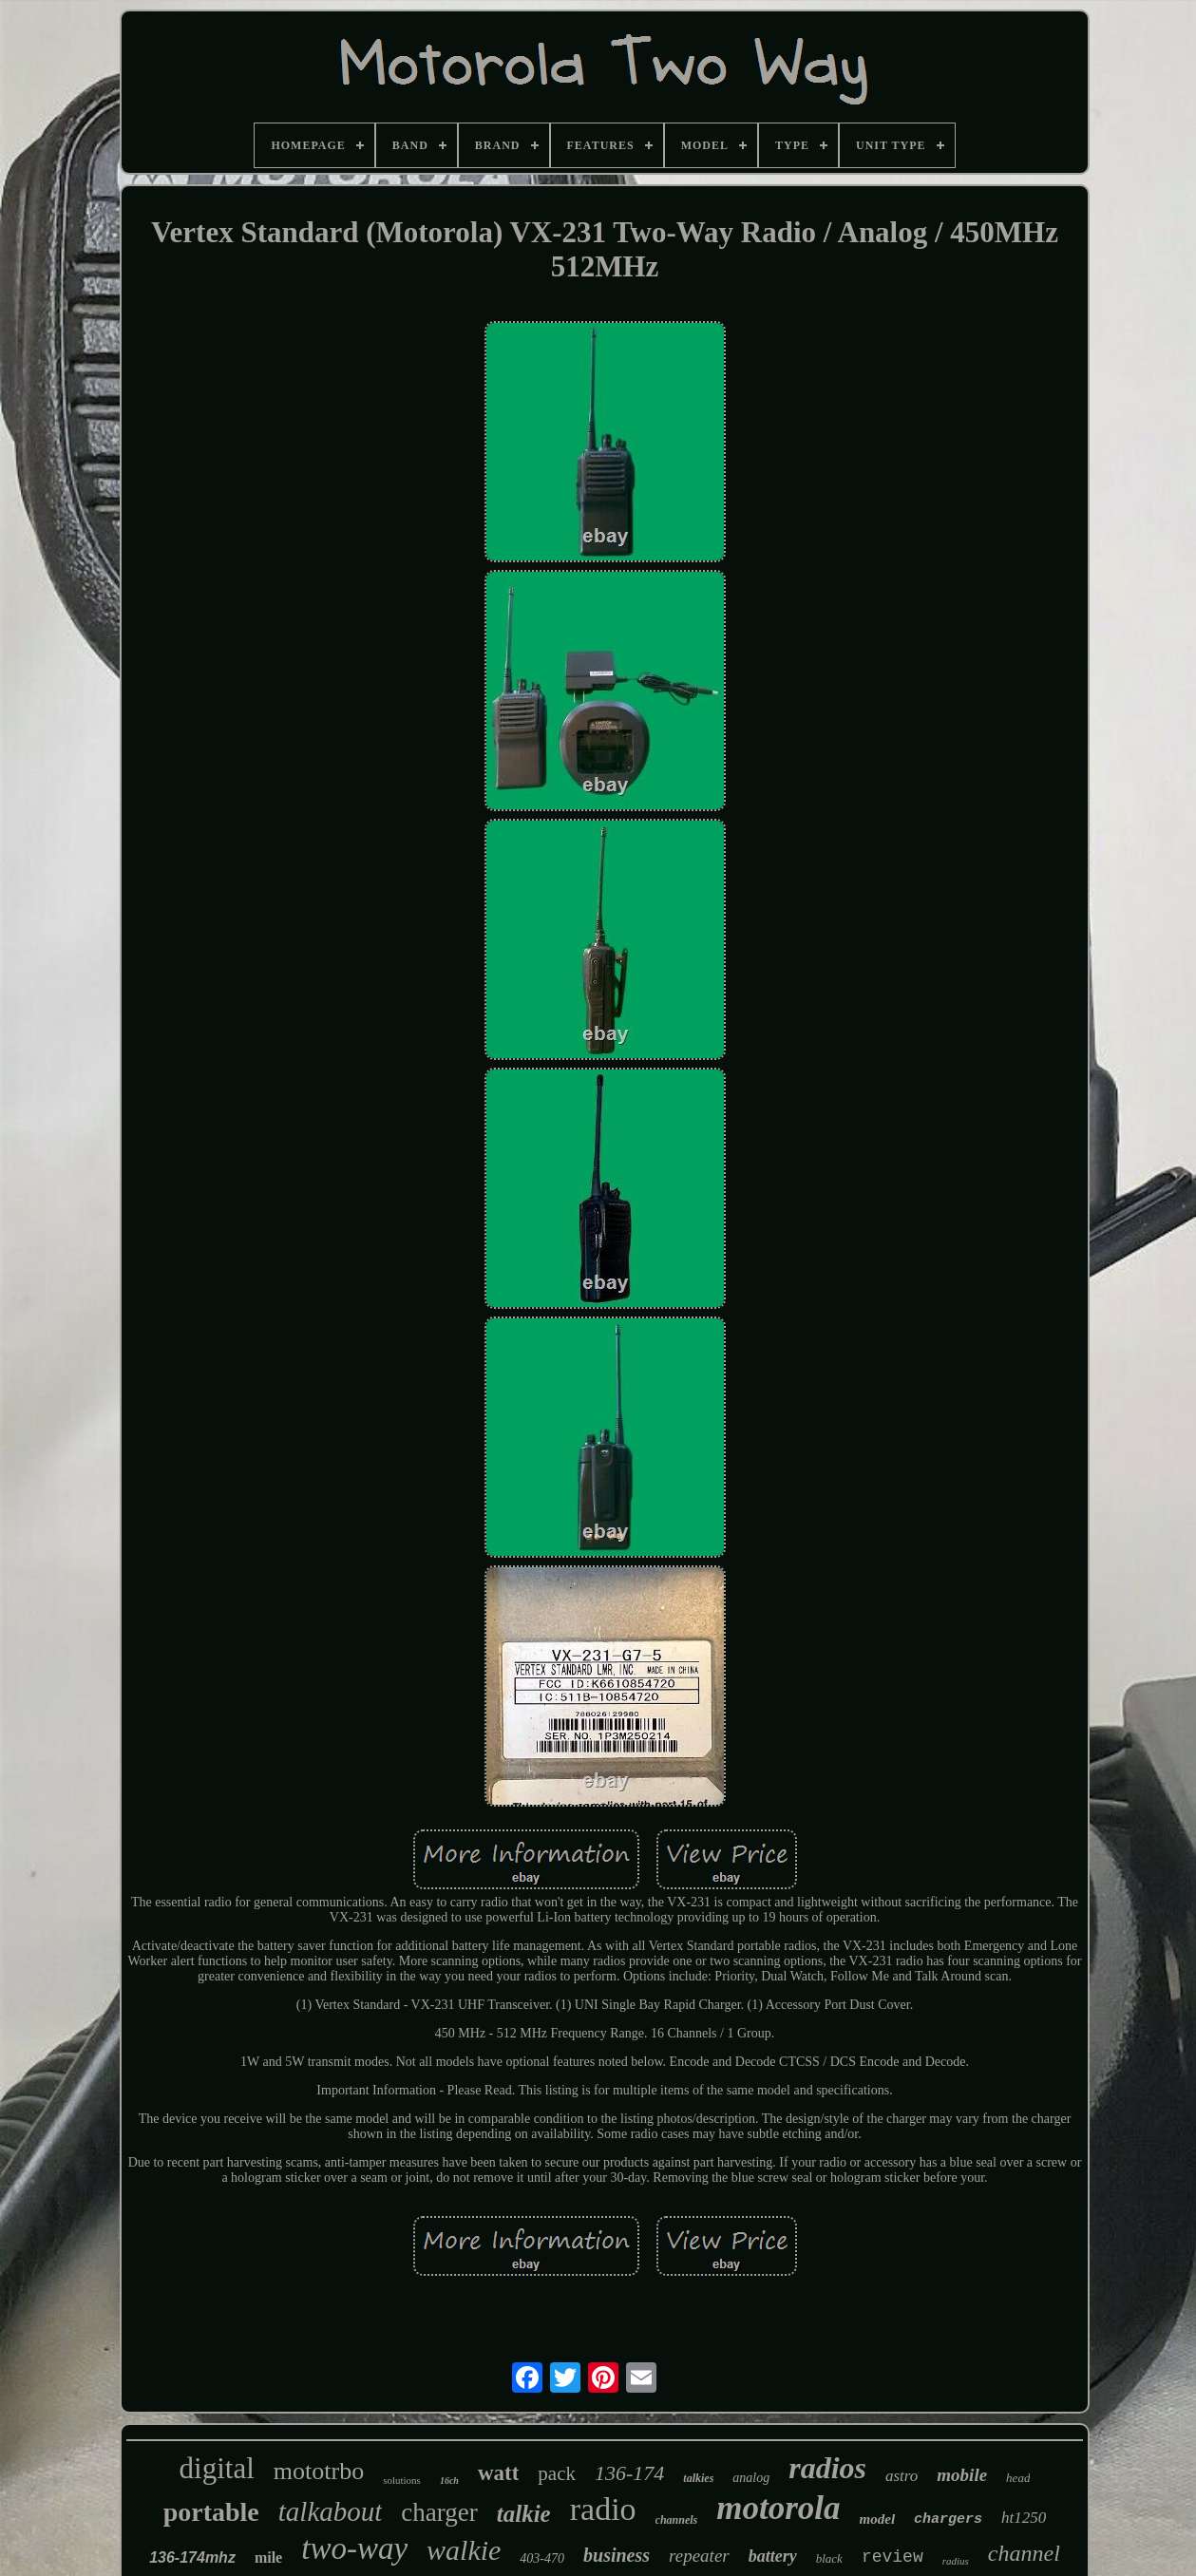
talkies (698, 2478)
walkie (464, 2550)
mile (268, 2557)
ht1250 (1023, 2518)
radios (827, 2468)
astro (901, 2476)
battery (773, 2556)
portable (211, 2512)
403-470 (542, 2558)
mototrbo (319, 2471)
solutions (402, 2480)
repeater (699, 2556)
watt (498, 2473)
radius (955, 2561)
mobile (962, 2475)
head (1018, 2478)
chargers (948, 2519)
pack (557, 2473)
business (616, 2555)
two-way (354, 2548)
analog (750, 2478)
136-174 (629, 2473)
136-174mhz (192, 2557)
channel (1024, 2553)
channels (676, 2520)
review (892, 2557)
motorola (778, 2508)
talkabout (330, 2511)
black (829, 2558)
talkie (524, 2514)
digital (217, 2468)
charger (439, 2512)
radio (603, 2509)
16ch (449, 2480)
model (878, 2519)
